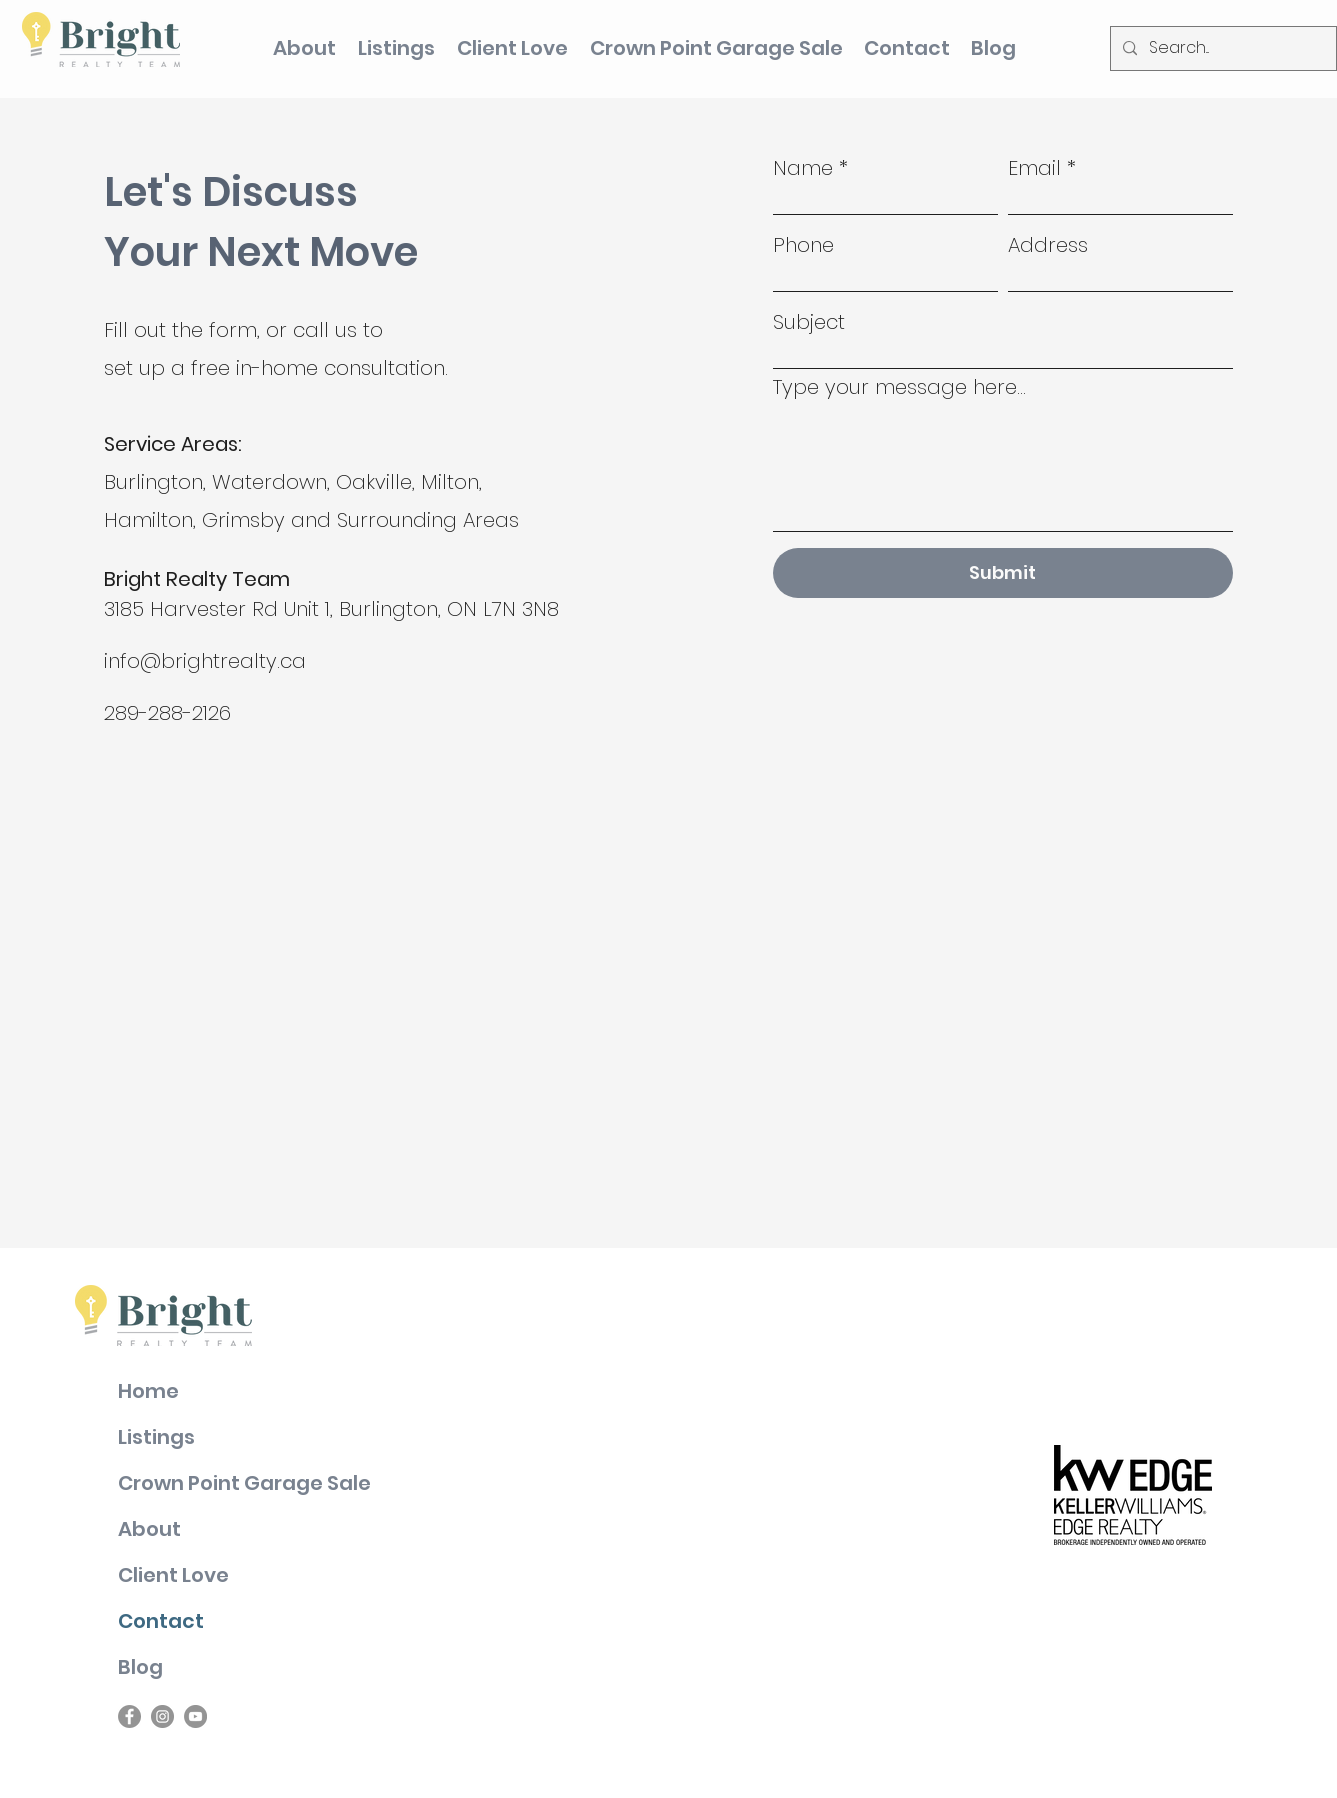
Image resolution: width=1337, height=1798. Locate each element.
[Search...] (1221, 48)
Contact (161, 1621)
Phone (803, 245)
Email (1034, 168)
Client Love (173, 1575)
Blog (140, 1667)
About (149, 1529)
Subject (809, 322)
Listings (156, 1437)
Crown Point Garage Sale (244, 1483)
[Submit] (1003, 573)
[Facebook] (129, 1716)
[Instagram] (162, 1716)
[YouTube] (195, 1716)
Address (1048, 245)
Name (803, 168)
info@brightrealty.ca (205, 661)
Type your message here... (899, 387)
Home (148, 1391)
